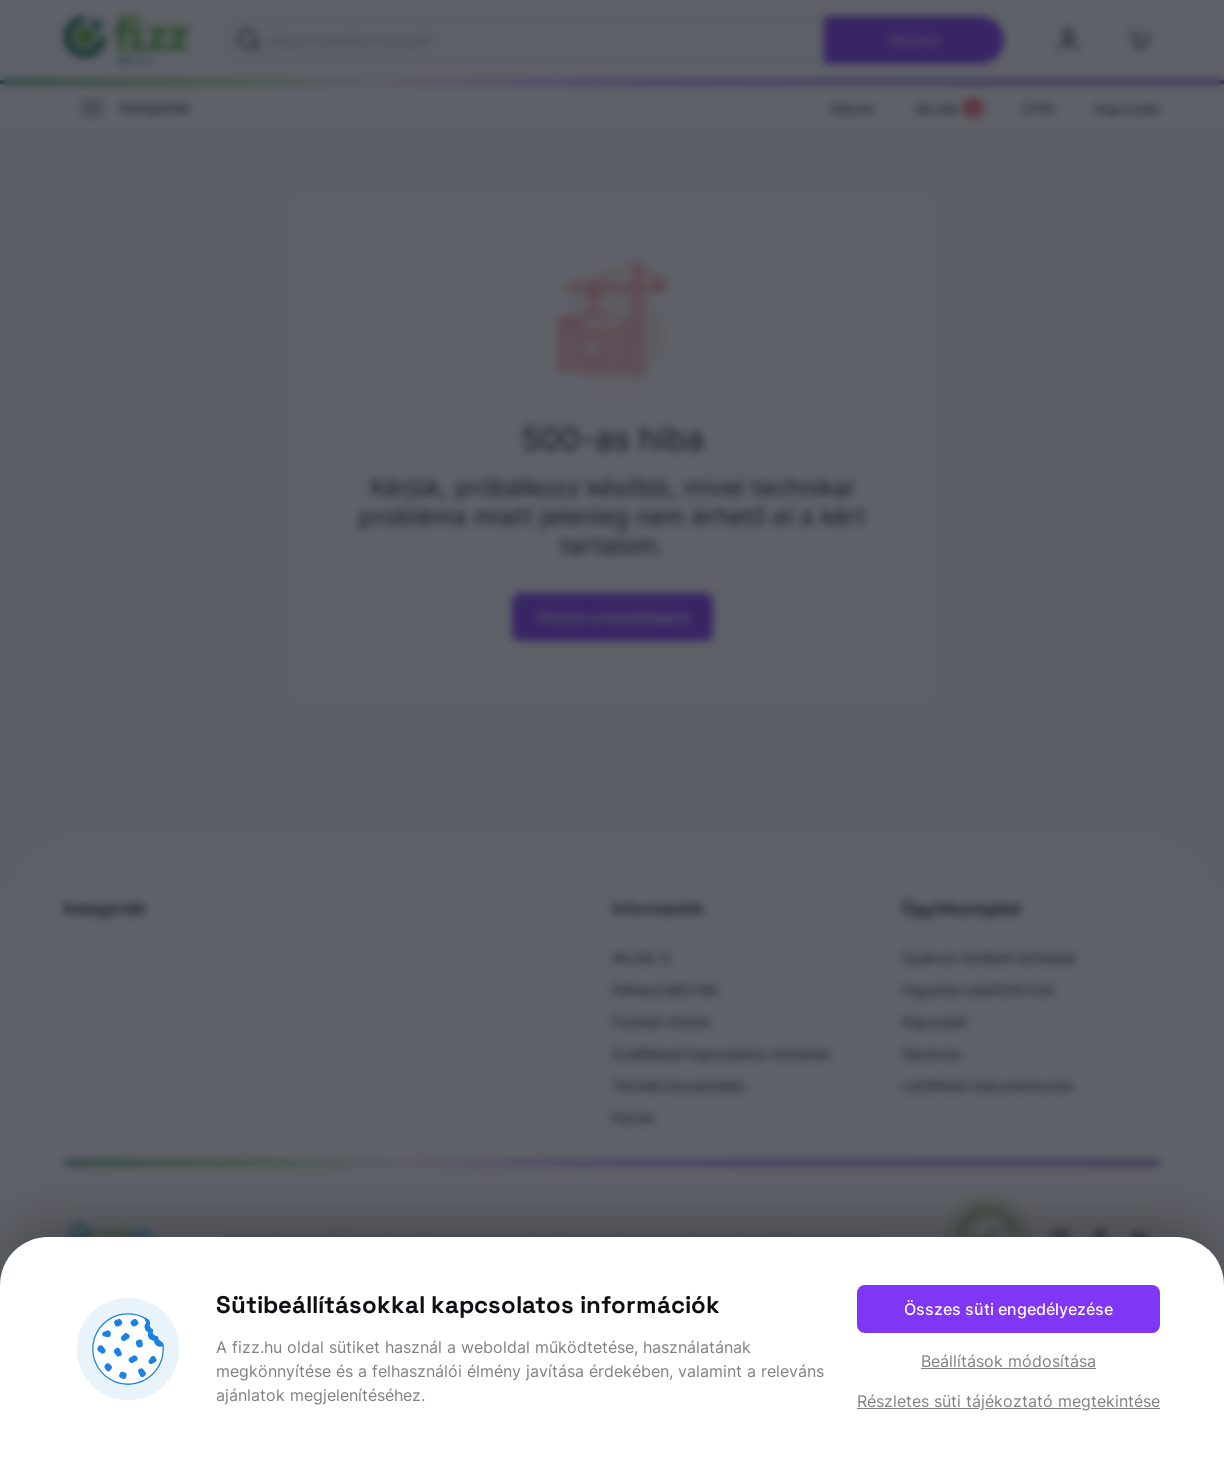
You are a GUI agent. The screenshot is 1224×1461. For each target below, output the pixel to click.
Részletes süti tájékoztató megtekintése (1008, 1401)
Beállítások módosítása (1008, 1361)
